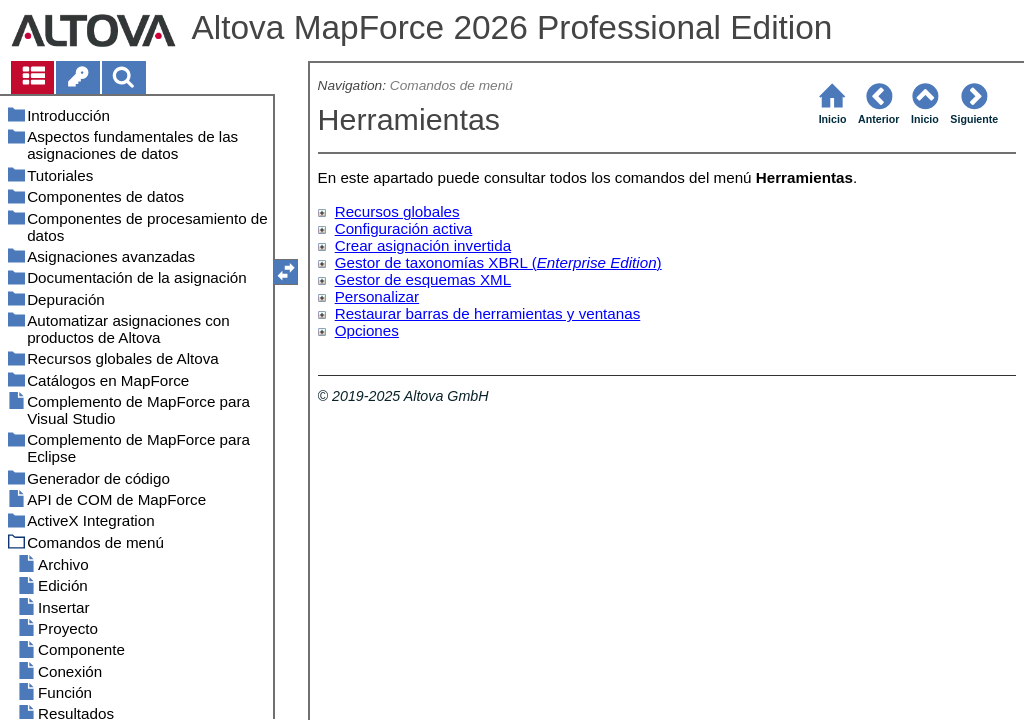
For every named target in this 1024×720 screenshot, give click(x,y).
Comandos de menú (451, 85)
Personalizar (377, 296)
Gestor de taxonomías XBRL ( (436, 262)
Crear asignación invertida (423, 245)
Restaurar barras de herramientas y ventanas (488, 313)
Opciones (367, 330)
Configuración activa (404, 228)
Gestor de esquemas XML (423, 279)
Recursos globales (397, 211)
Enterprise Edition (597, 262)
